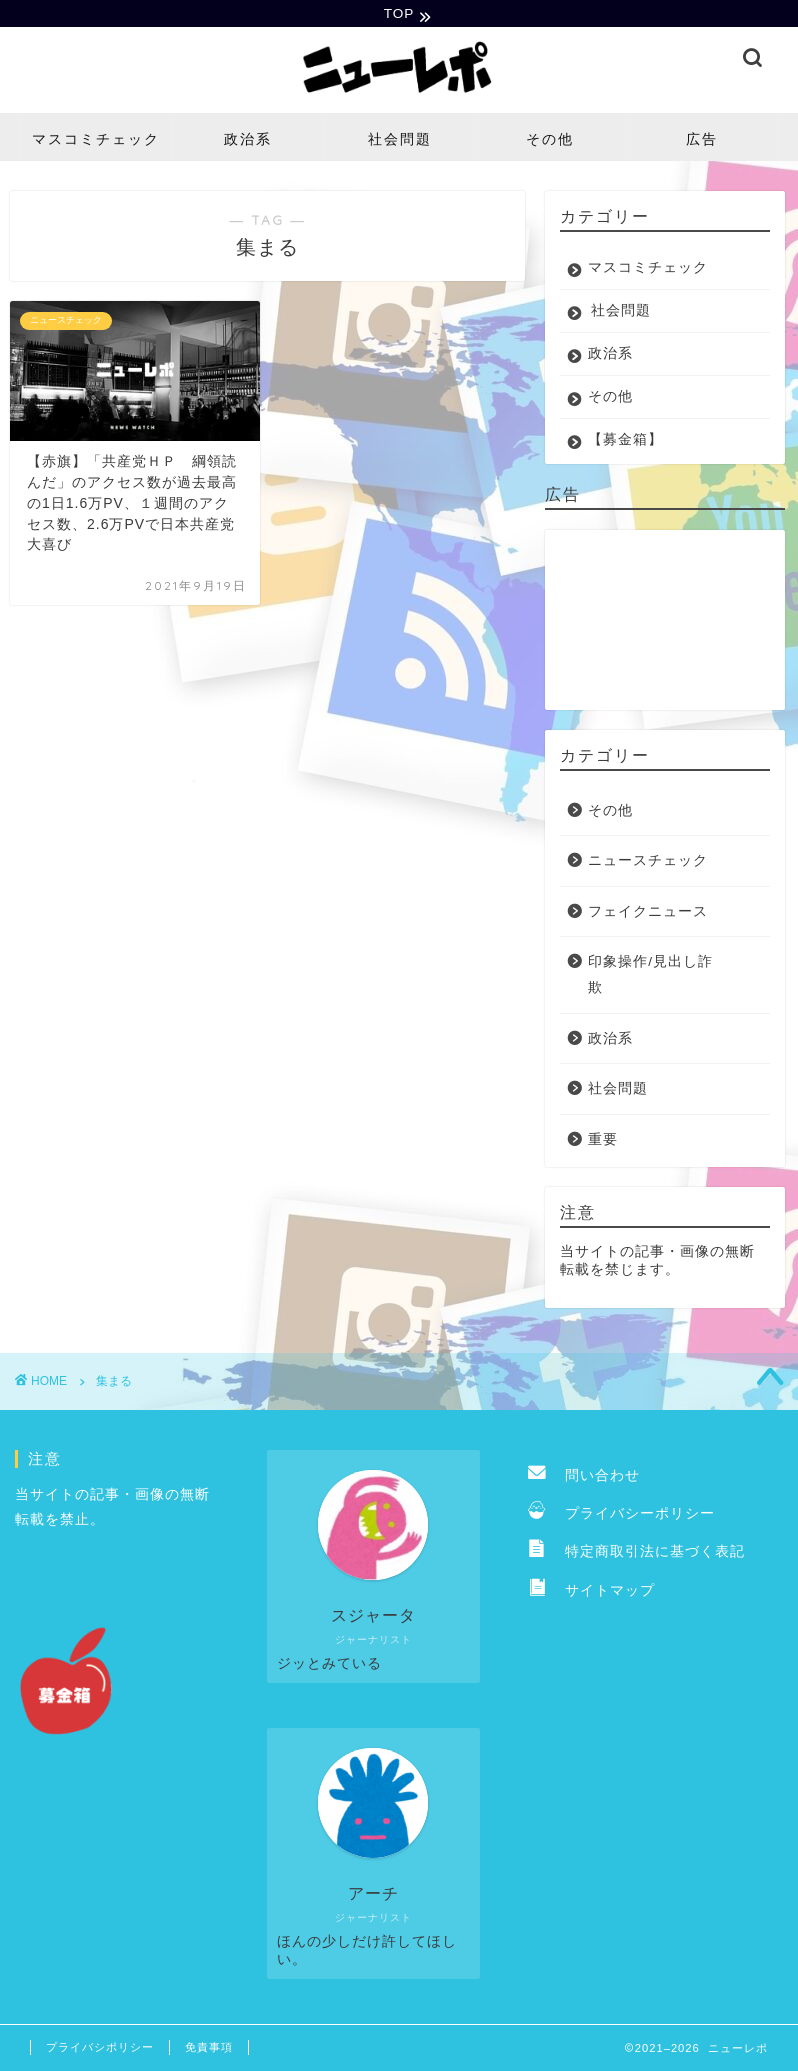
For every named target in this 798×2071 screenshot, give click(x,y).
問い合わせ (584, 1477)
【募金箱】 (625, 441)
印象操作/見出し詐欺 (650, 977)
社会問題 (400, 141)
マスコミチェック (96, 141)
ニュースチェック (648, 863)
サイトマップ (591, 1593)
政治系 (248, 141)
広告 (702, 141)
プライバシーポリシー (621, 1516)
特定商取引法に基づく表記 (636, 1554)
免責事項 (209, 2050)
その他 (550, 141)
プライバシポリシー (100, 2050)
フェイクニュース (648, 914)
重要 (603, 1142)
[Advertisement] (659, 622)
